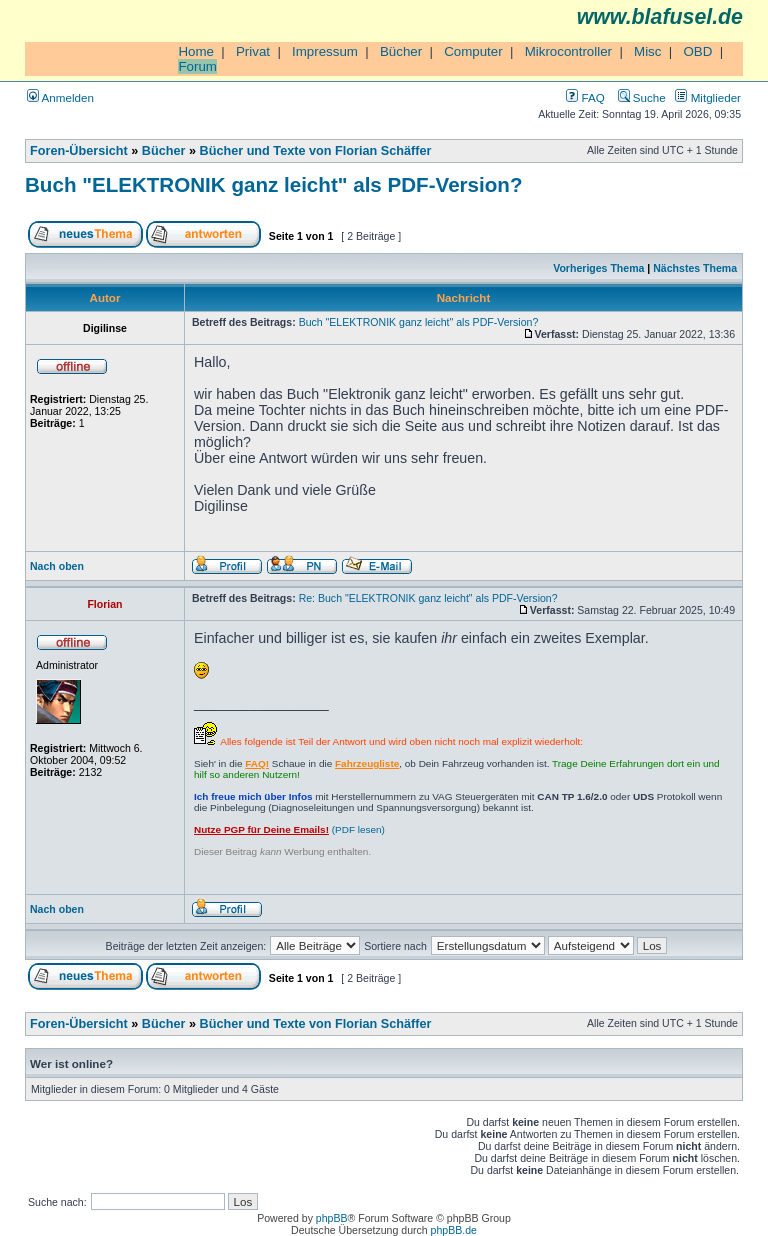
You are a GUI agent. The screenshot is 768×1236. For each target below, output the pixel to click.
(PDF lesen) (289, 829)
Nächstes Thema (695, 268)
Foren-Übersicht (79, 151)
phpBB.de (454, 1230)
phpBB (332, 1218)
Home (196, 51)
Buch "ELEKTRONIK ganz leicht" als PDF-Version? (273, 184)
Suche (642, 97)
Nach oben (57, 566)
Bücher (401, 51)
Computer (473, 51)
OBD (697, 51)
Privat (253, 51)
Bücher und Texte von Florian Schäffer (316, 151)
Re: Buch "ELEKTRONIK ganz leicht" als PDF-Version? (428, 598)
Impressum (325, 51)
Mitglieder (708, 97)
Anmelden (60, 97)
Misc (647, 51)
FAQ (585, 97)
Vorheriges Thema (598, 268)
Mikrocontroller (568, 51)
